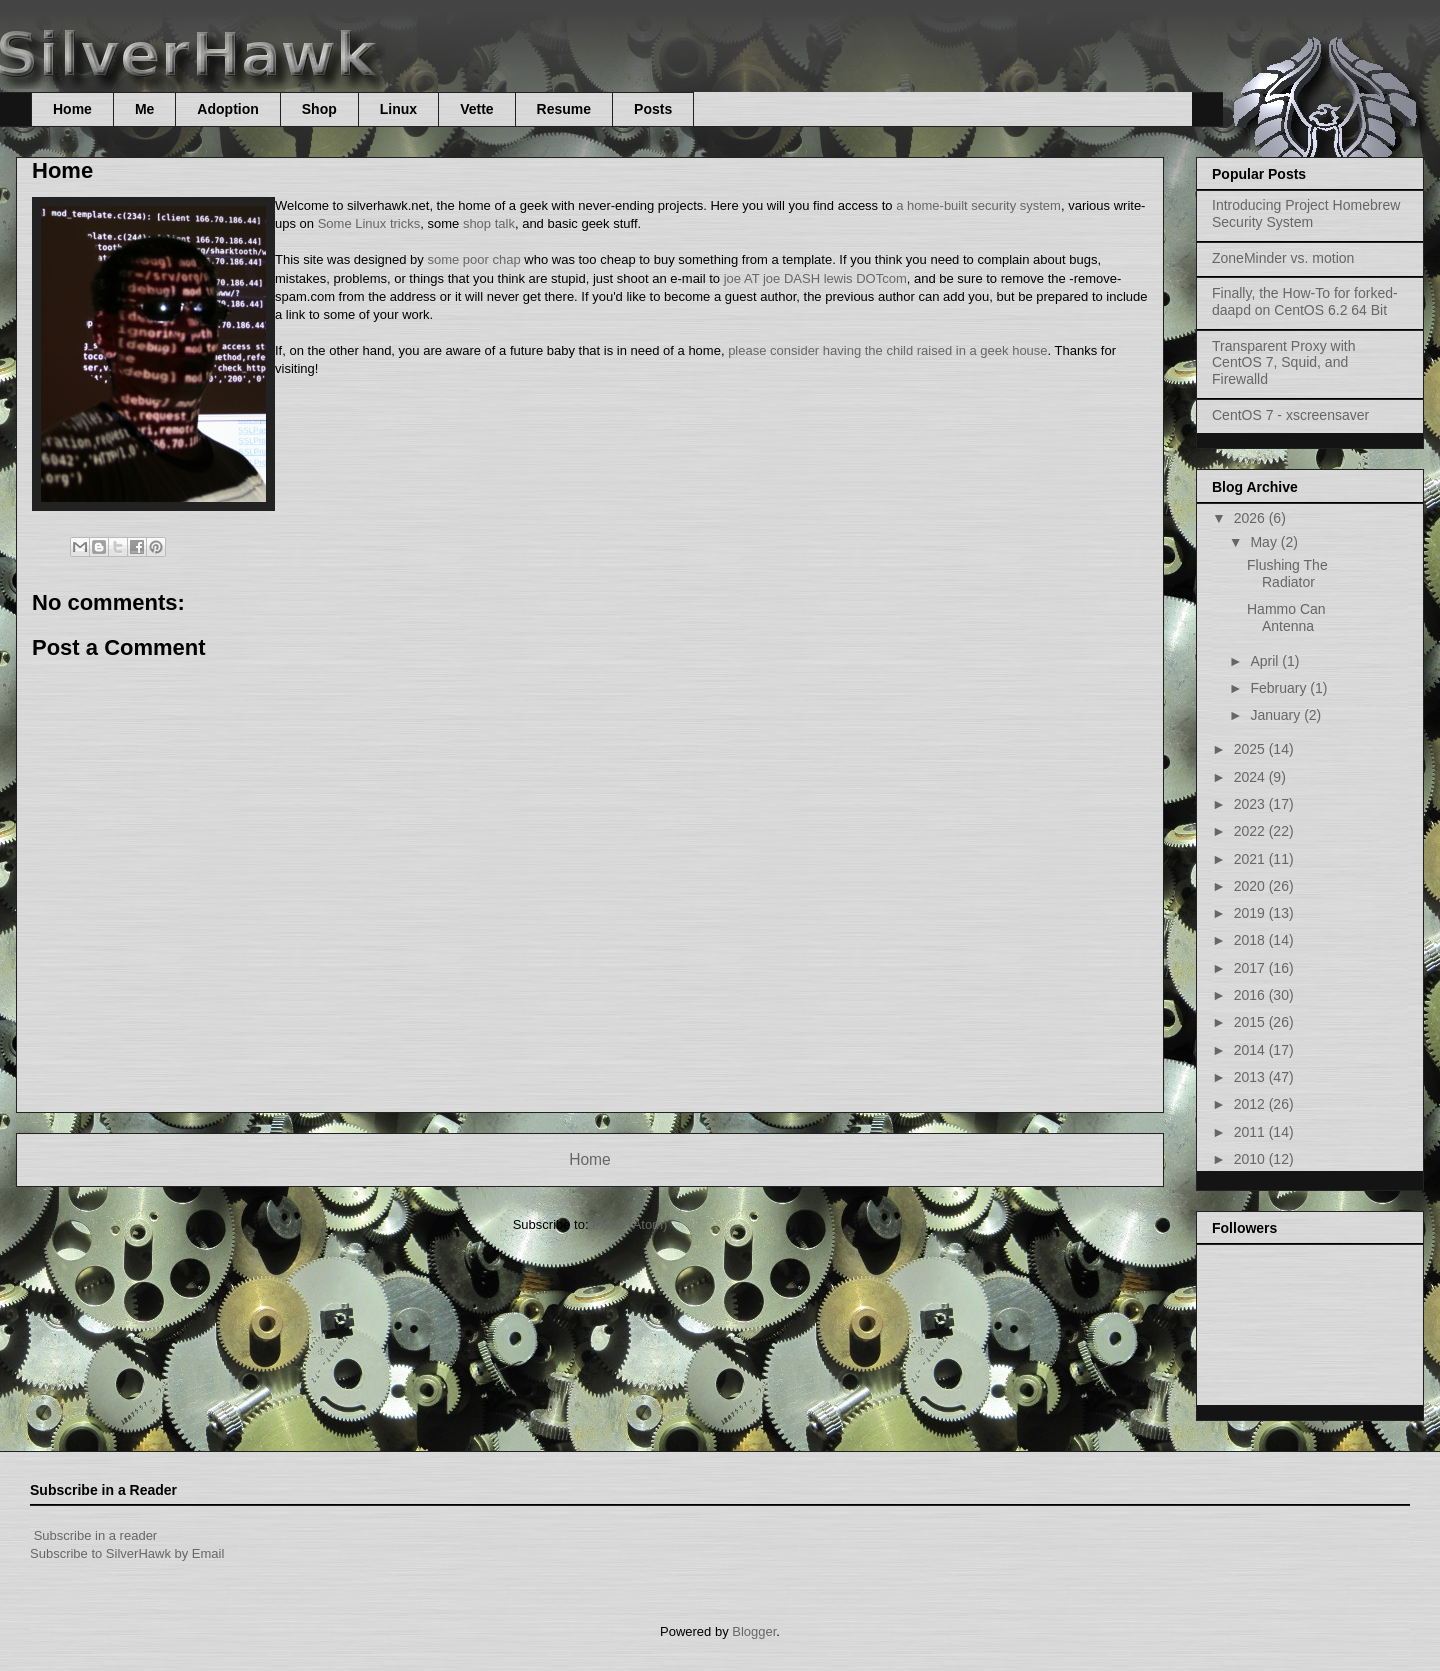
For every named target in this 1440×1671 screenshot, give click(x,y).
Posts (653, 109)
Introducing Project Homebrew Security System (1306, 213)
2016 (1251, 995)
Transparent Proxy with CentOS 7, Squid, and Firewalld (1283, 363)
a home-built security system (978, 205)
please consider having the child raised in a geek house (887, 350)
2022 (1251, 831)
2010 (1251, 1159)
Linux (398, 109)
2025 (1251, 749)
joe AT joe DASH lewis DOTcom (815, 278)
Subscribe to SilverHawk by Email (127, 1553)
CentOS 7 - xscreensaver (1290, 415)
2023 (1251, 804)
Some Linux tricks (369, 223)
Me (144, 109)
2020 (1251, 886)
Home (72, 109)
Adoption (227, 109)
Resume (564, 109)
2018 (1251, 940)
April (1266, 661)
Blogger (754, 1631)
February (1280, 688)
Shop (319, 109)
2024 (1251, 777)
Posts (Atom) (629, 1224)
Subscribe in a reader (96, 1535)
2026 (1251, 518)
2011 (1251, 1132)
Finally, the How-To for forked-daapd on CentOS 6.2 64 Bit (1305, 301)
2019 (1251, 913)
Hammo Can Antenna (1286, 617)
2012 (1251, 1104)
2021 (1251, 859)
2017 (1251, 968)
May (1265, 542)
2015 (1251, 1022)
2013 (1251, 1077)
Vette (476, 109)
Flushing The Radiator (1287, 573)
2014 (1251, 1050)
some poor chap (473, 259)
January (1277, 715)
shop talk (489, 223)
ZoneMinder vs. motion (1283, 258)
